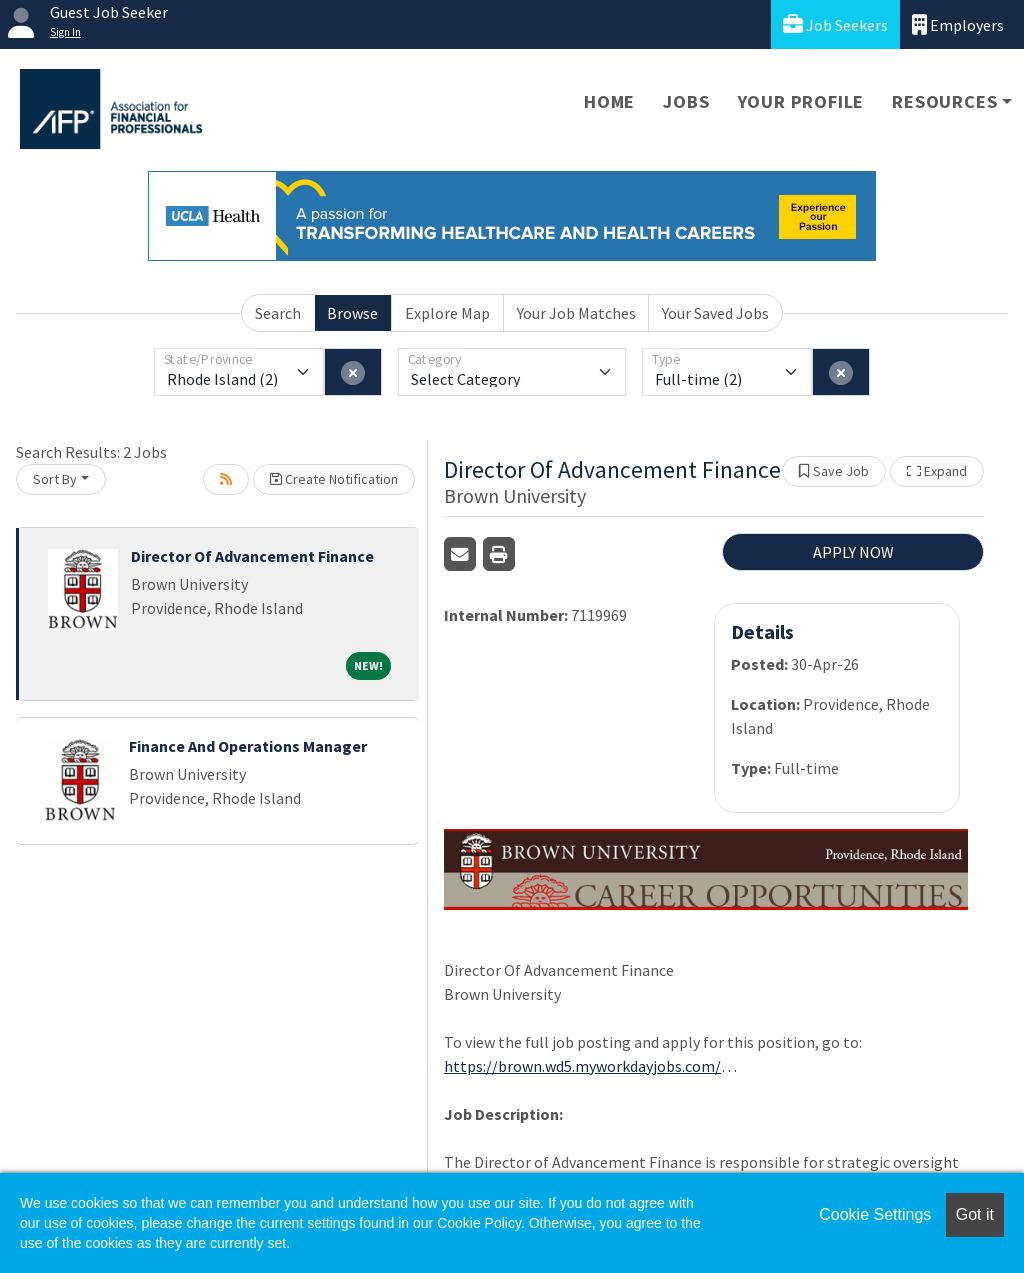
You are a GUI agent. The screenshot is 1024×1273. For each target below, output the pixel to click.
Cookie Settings (875, 1214)
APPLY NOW (853, 552)
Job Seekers (835, 24)
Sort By (55, 479)
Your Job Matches (576, 313)
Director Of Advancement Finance (252, 556)
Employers (958, 24)
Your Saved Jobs (715, 313)
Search (278, 313)
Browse (352, 313)
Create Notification (334, 479)
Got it (975, 1214)
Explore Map (447, 313)
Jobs (686, 101)
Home (609, 101)
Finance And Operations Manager (248, 746)
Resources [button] (944, 101)
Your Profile (801, 101)
